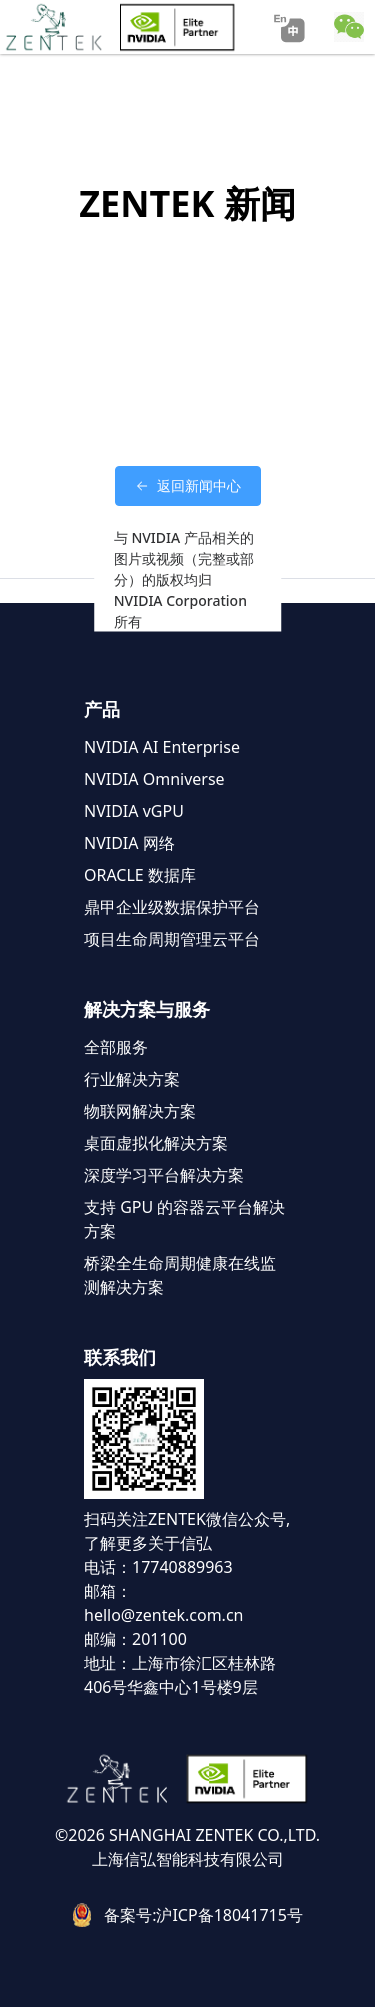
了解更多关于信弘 (148, 1543)
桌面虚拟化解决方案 (156, 1143)
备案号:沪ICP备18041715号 (203, 1915)
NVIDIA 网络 (129, 843)
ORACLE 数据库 (140, 875)
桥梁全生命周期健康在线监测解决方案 (180, 1275)
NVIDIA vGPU (134, 811)
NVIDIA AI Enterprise (162, 747)
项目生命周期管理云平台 (172, 939)
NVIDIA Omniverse (154, 779)
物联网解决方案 (140, 1111)
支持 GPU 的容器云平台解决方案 (184, 1219)
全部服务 (116, 1047)
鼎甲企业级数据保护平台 (172, 907)
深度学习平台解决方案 (164, 1175)
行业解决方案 (132, 1079)
